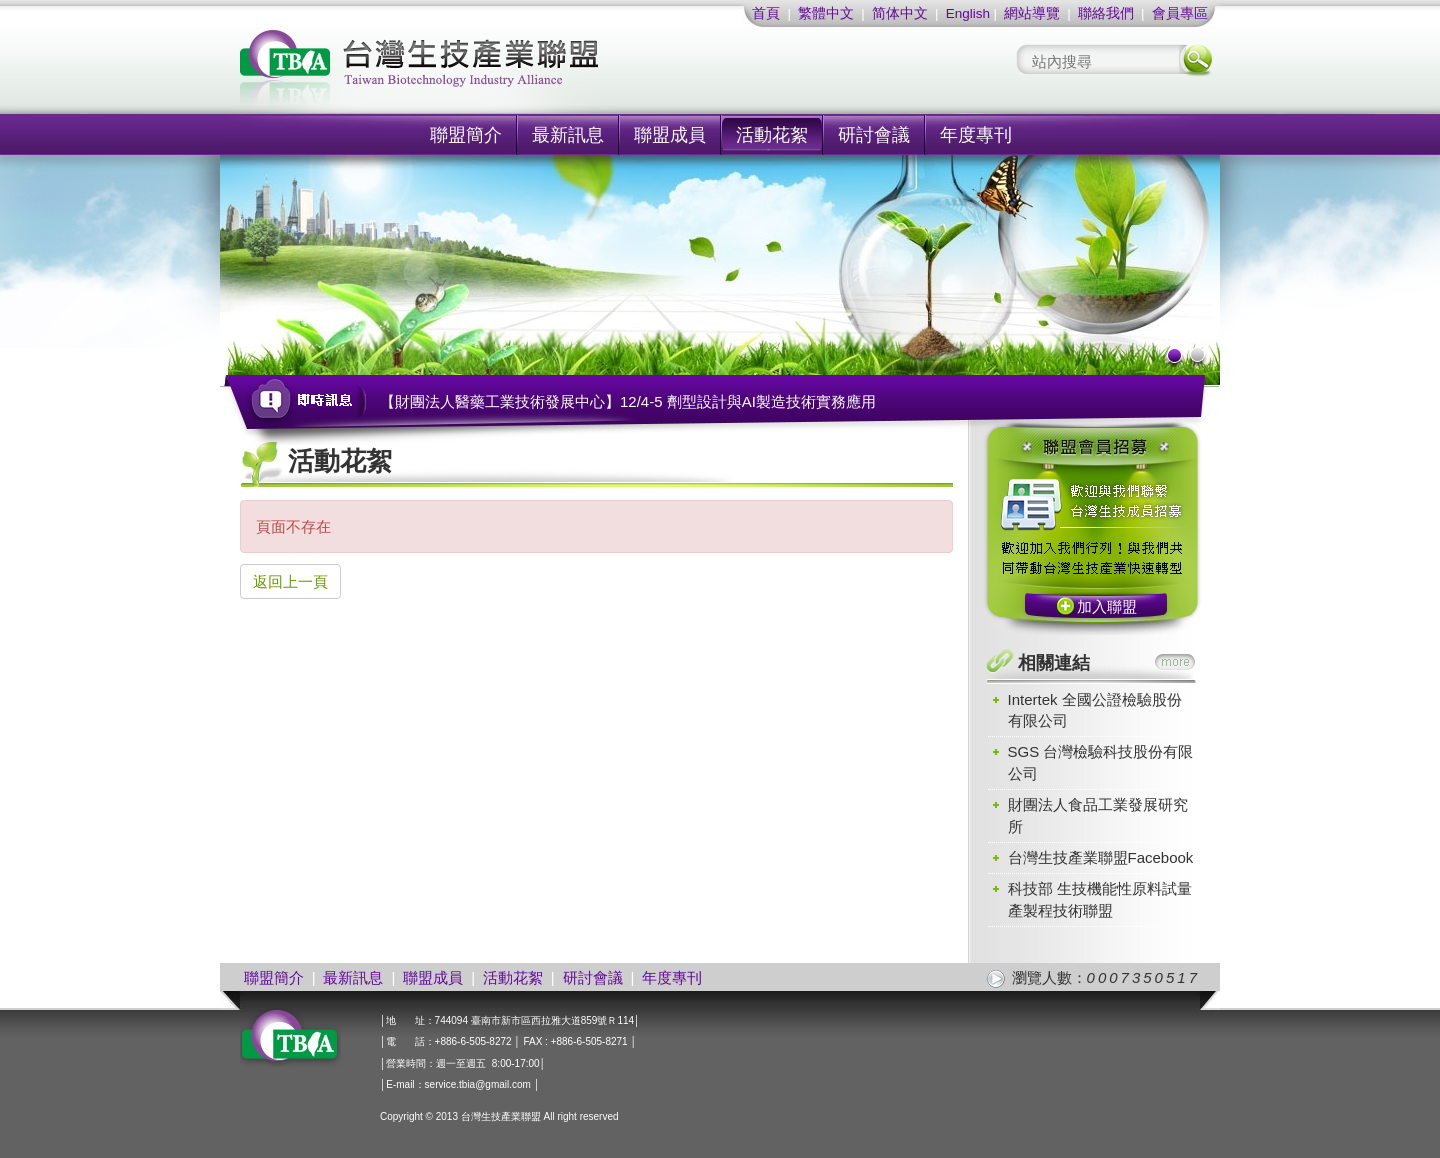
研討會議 (874, 135)
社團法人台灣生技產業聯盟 (495, 70)
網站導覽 (1032, 13)
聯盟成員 (670, 135)
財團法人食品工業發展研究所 (1098, 815)
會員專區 (1180, 13)
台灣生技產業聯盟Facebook (1101, 857)
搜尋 (1196, 59)
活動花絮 (772, 135)
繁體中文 (826, 13)
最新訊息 (568, 135)
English (968, 13)
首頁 (766, 13)
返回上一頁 (290, 581)
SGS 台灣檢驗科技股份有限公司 (1101, 762)
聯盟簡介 (466, 135)
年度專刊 (976, 135)
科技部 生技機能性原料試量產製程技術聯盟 (1100, 899)
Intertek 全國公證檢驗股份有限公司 (1095, 710)
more (1175, 662)
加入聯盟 (1107, 606)
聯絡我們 (1106, 13)
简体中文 (900, 13)
